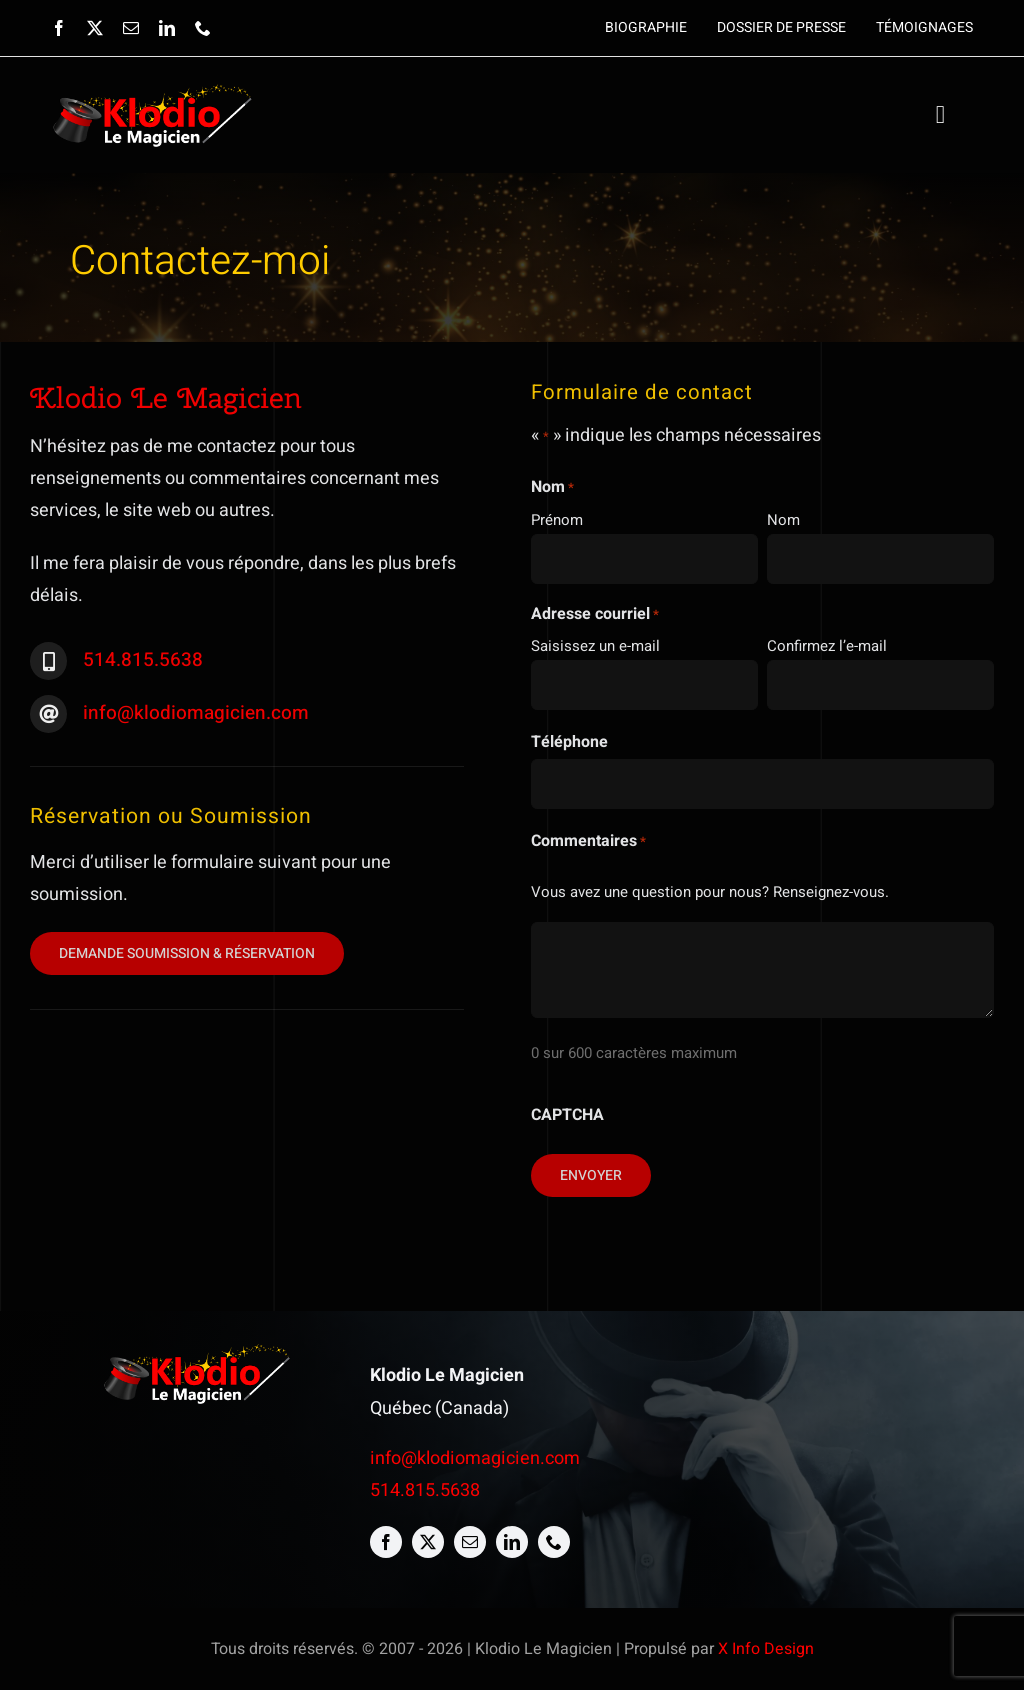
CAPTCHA (567, 1115)
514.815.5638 (143, 660)
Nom (783, 520)
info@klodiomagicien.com (196, 713)
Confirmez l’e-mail (827, 646)
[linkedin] (167, 28)
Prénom (557, 520)
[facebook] (59, 28)
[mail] (131, 28)
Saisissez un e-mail (595, 646)
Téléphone (569, 742)
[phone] (203, 28)
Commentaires (588, 841)
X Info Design (766, 1649)
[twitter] (95, 28)
